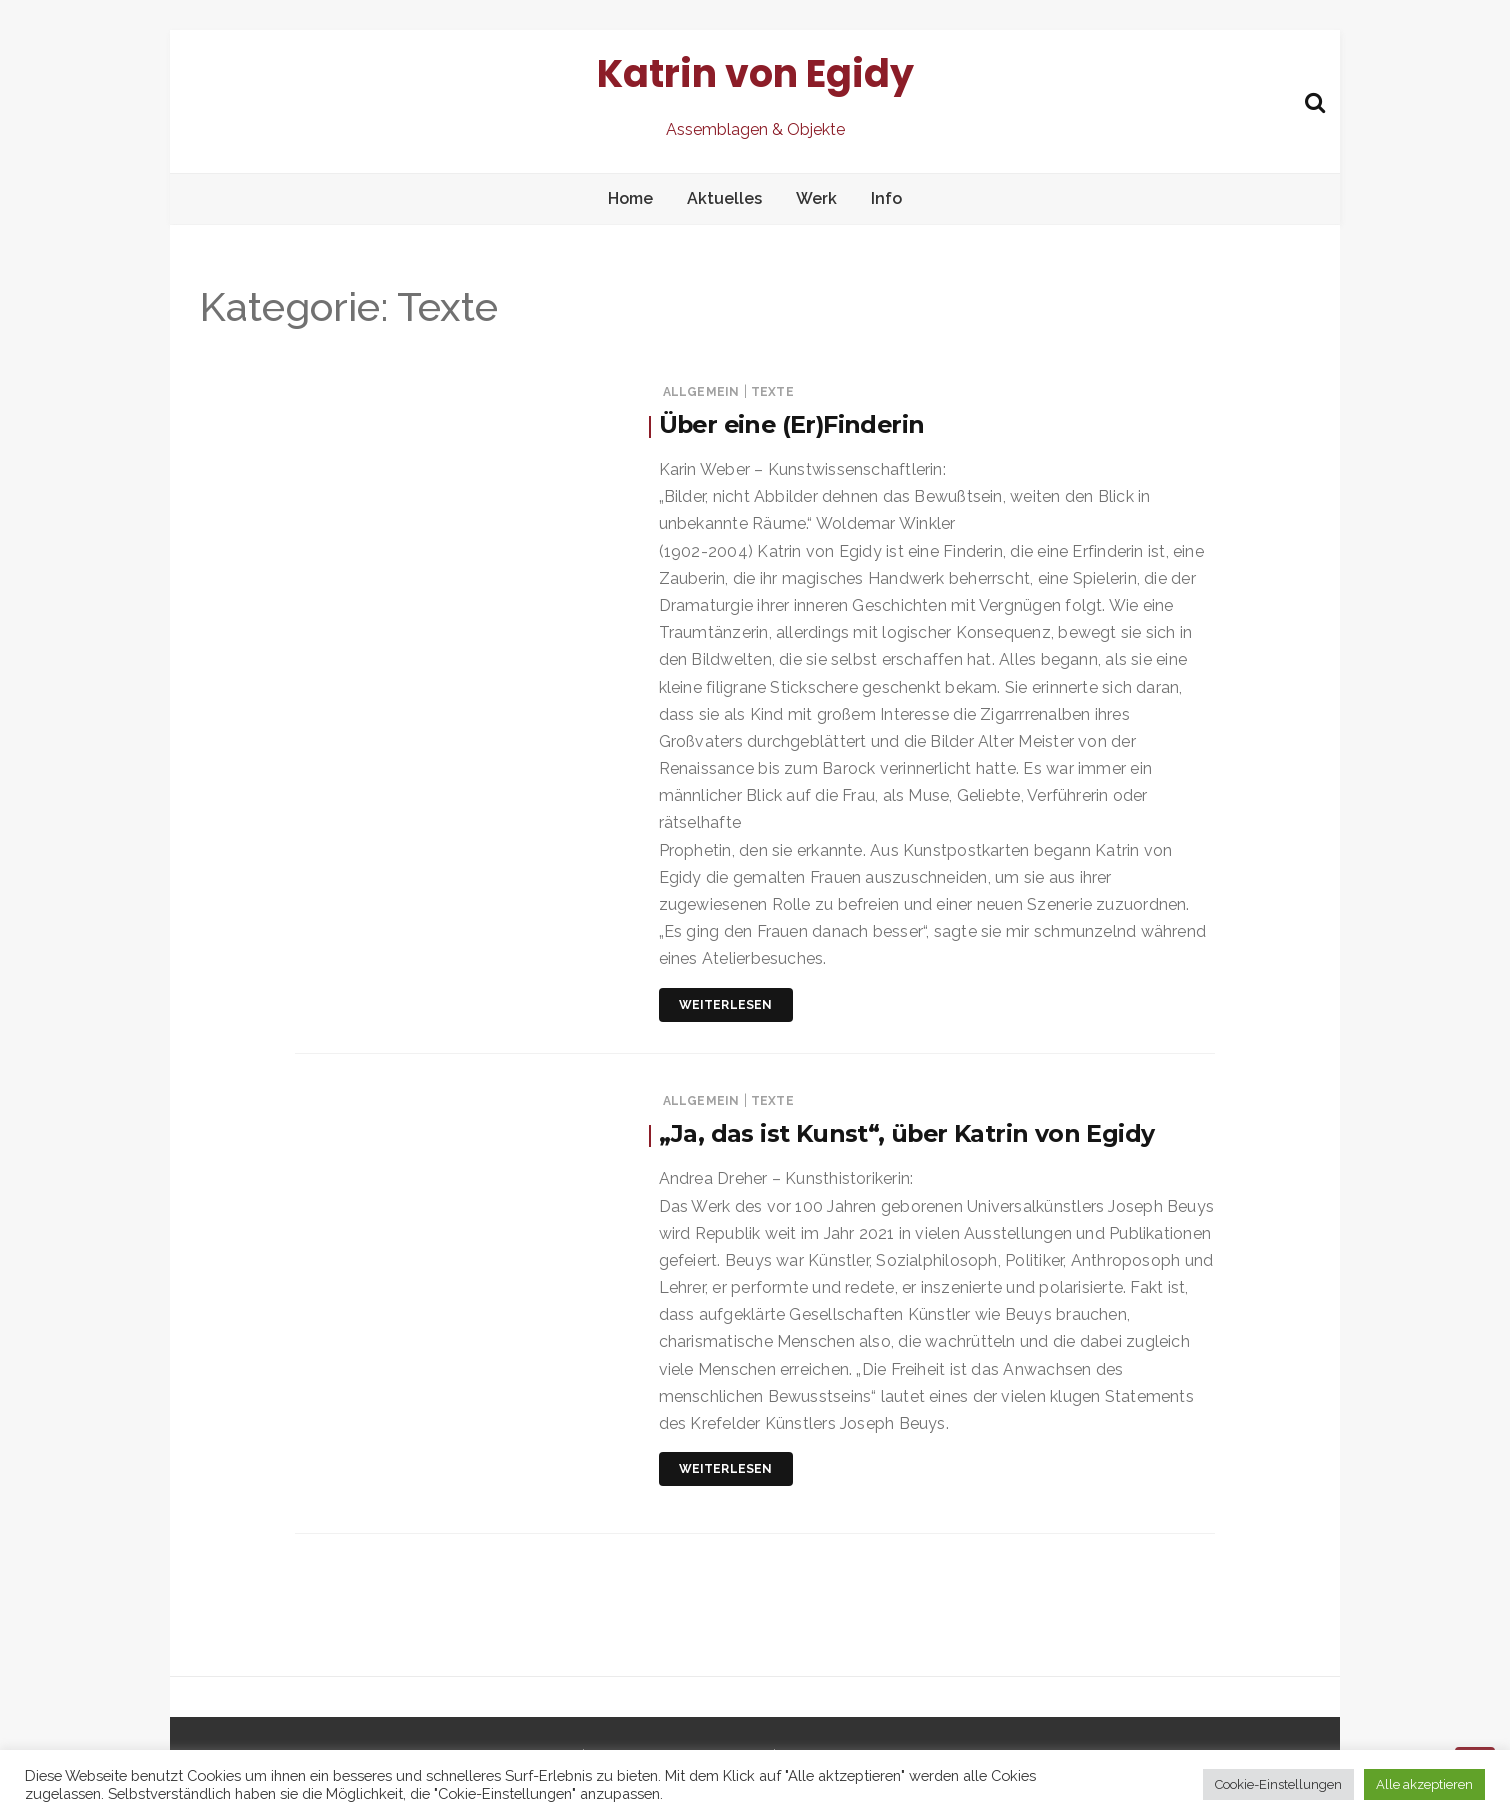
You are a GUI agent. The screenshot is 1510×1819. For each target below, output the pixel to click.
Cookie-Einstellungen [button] (1278, 1784)
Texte (772, 392)
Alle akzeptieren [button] (1424, 1784)
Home (630, 198)
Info (886, 198)
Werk (816, 198)
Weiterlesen (726, 1005)
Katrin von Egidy (755, 73)
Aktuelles (724, 198)
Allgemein (701, 392)
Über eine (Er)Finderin (795, 424)
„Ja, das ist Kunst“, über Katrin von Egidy (909, 1132)
